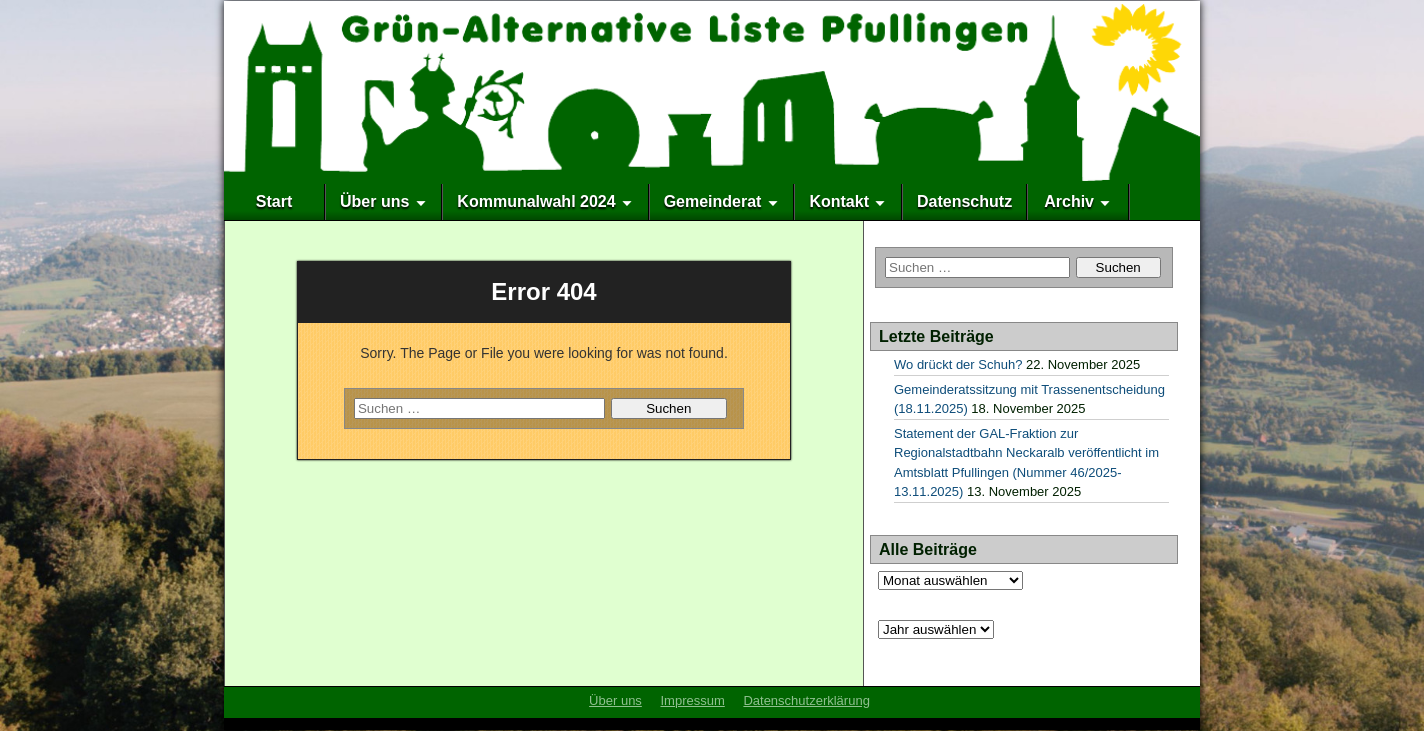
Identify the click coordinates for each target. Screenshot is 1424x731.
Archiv (1069, 201)
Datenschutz (964, 201)
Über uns (374, 201)
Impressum (692, 700)
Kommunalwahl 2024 (536, 201)
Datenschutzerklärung (806, 700)
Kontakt (839, 201)
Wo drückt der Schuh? (958, 364)
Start (274, 201)
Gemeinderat (713, 201)
